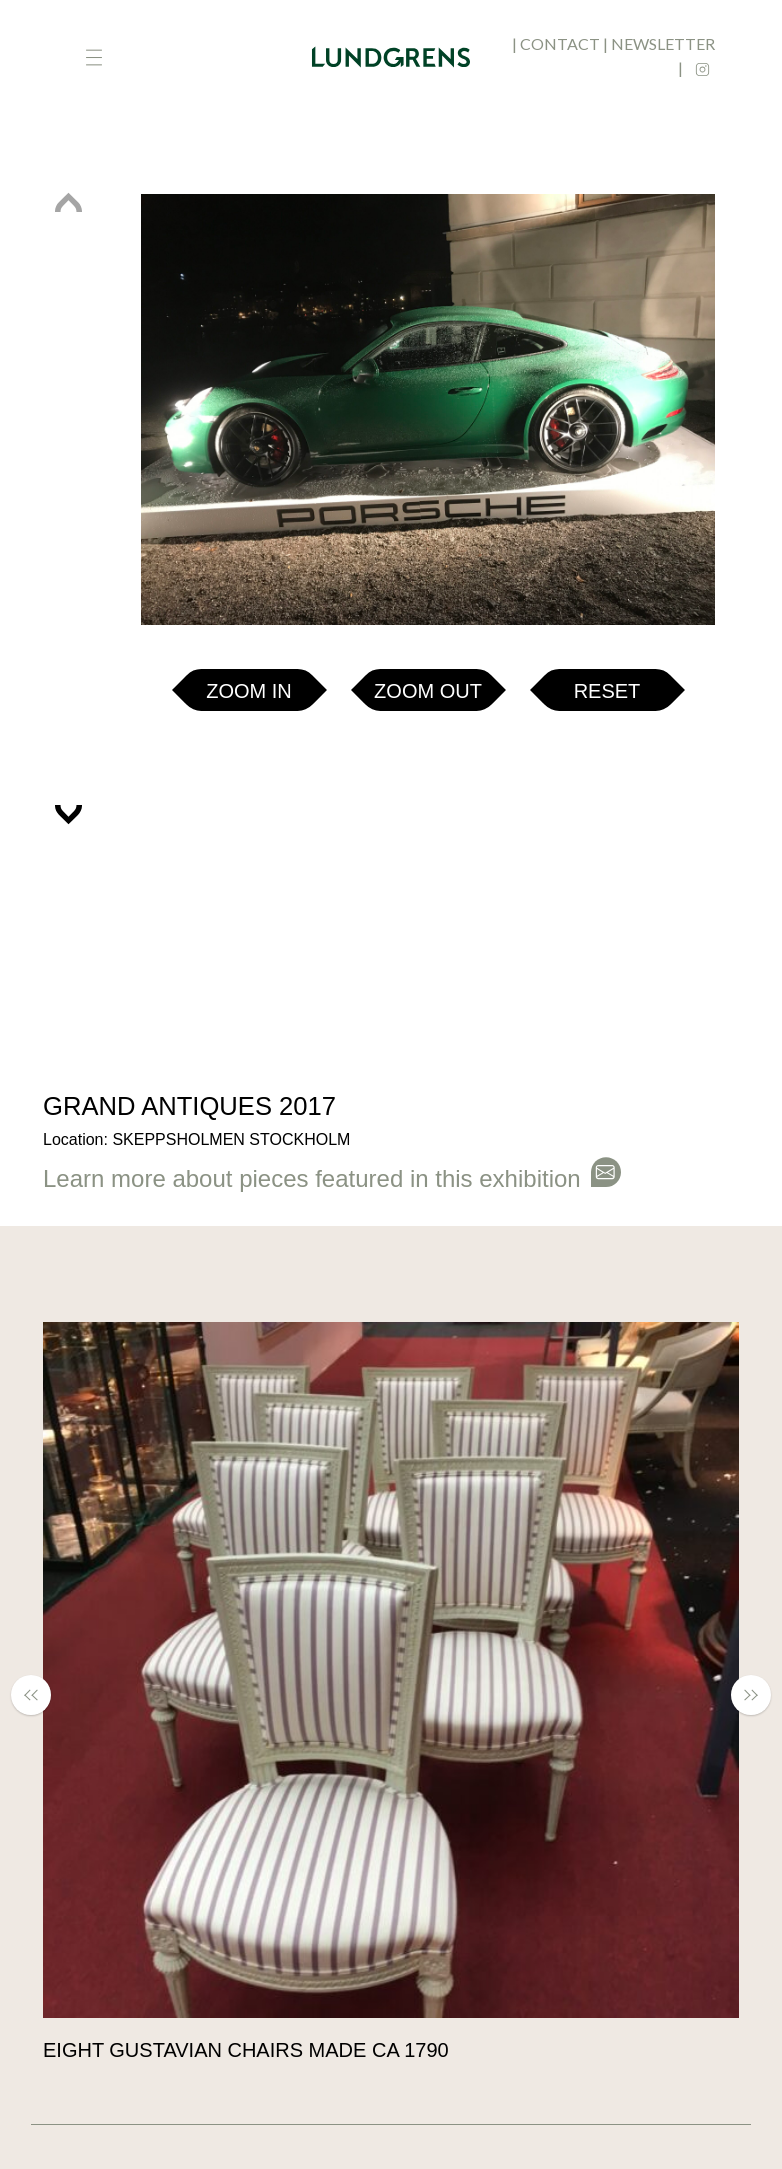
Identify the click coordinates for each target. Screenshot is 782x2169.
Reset (607, 691)
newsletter (663, 43)
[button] (68, 214)
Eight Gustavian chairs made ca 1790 (246, 2050)
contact (560, 43)
